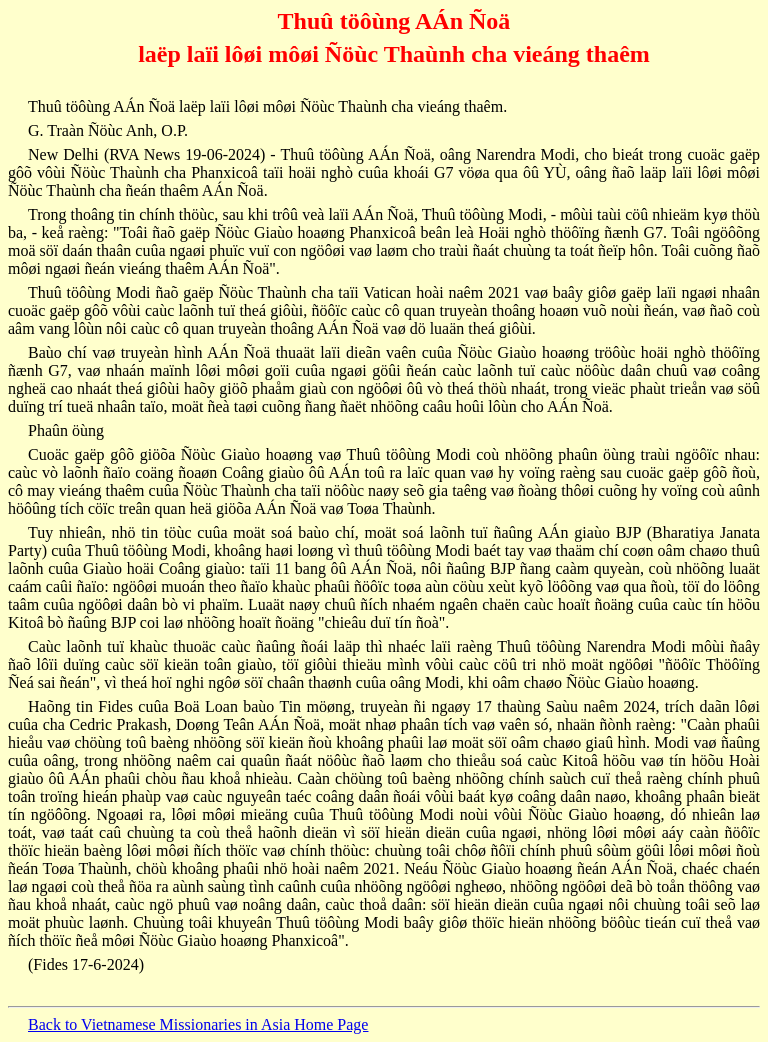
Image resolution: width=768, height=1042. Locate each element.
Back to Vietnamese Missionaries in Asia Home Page (198, 1024)
